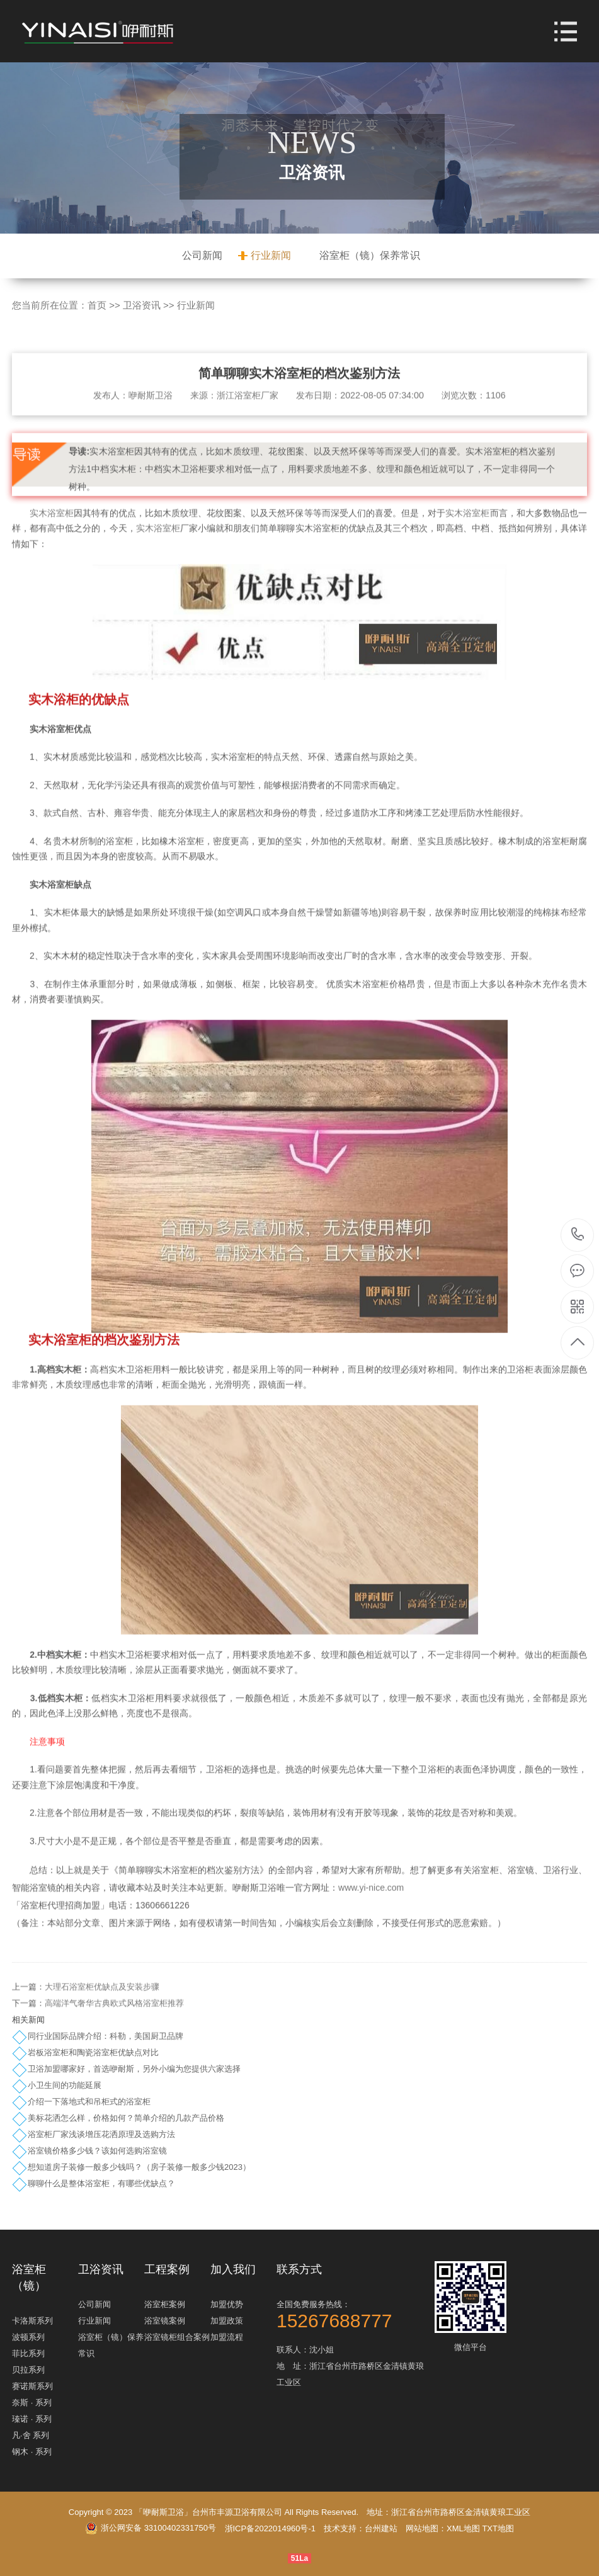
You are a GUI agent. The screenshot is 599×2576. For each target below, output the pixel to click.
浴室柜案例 (164, 2304)
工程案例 (167, 2269)
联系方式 (299, 2269)
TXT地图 (498, 2528)
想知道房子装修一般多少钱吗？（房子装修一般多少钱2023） (139, 2167)
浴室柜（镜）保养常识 (369, 255)
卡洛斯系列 (32, 2320)
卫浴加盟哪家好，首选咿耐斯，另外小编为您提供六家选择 (134, 2069)
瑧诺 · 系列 (32, 2419)
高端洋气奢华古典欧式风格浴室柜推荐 (114, 2022)
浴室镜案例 (164, 2320)
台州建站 (381, 2528)
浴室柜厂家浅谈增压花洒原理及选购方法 (101, 2134)
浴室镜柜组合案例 (177, 2337)
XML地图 (463, 2528)
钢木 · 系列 (32, 2451)
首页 (97, 305)
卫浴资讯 (142, 305)
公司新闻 (202, 255)
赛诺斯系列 (32, 2386)
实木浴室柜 (52, 531)
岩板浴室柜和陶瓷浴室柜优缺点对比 (93, 2052)
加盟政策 (226, 2320)
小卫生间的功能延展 (64, 2085)
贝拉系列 (28, 2370)
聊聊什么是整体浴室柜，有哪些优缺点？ (101, 2183)
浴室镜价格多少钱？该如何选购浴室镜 (97, 2150)
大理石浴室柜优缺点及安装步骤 (102, 2006)
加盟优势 (226, 2304)
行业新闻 (271, 255)
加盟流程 (226, 2337)
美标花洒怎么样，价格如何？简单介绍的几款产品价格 (126, 2118)
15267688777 (578, 1234)
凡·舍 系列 (30, 2435)
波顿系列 (28, 2337)
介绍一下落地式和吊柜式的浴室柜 (89, 2101)
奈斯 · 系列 (32, 2402)
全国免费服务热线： (354, 2314)
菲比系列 (28, 2353)
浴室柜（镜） (29, 2277)
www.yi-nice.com (371, 1907)
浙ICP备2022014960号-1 (270, 2528)
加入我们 (233, 2269)
